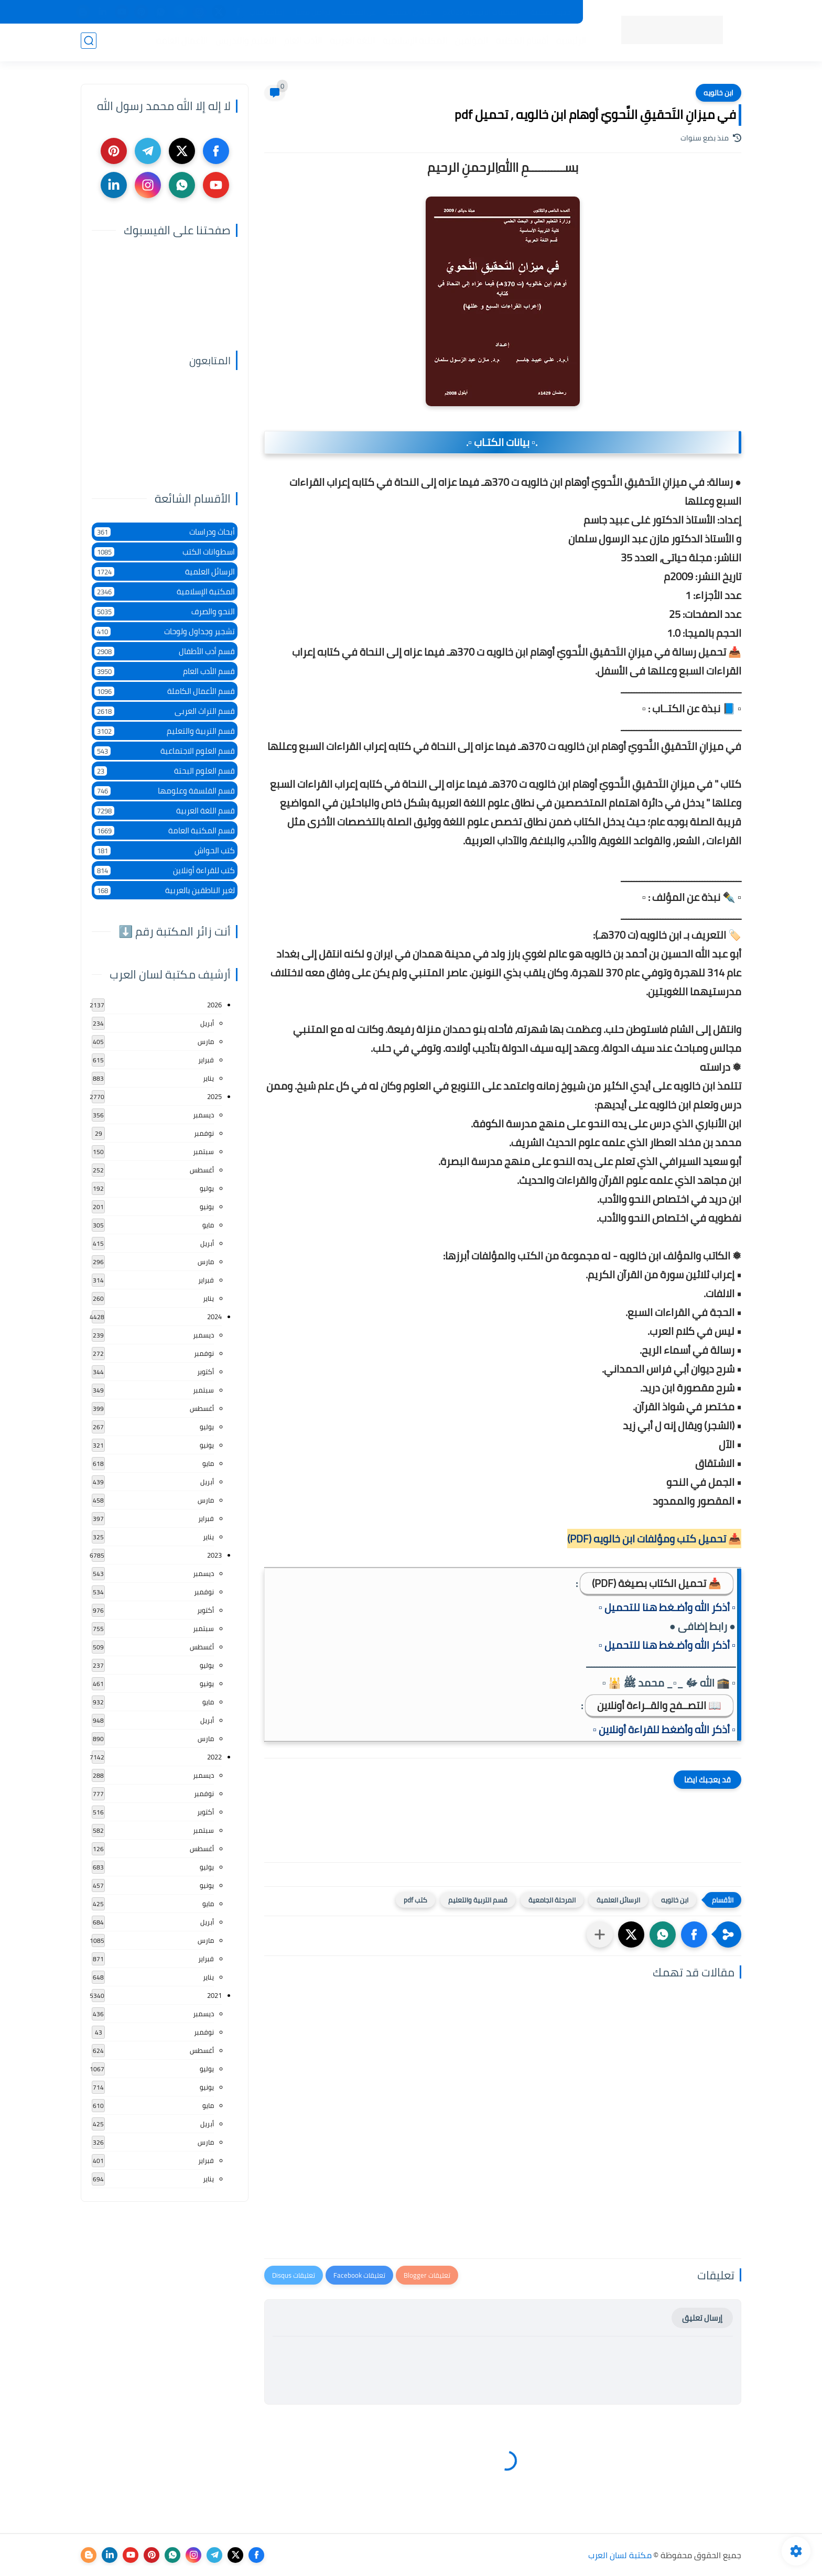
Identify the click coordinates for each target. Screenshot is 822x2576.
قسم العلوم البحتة (164, 770)
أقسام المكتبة (520, 42)
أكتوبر (205, 1371)
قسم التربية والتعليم (477, 1900)
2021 (214, 1995)
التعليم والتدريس (243, 42)
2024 (214, 1316)
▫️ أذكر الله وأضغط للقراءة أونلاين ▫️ (664, 1729)
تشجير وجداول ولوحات (164, 631)
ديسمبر (203, 1114)
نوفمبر (204, 1133)
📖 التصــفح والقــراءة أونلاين (659, 1705)
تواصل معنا (313, 12)
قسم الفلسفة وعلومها (164, 790)
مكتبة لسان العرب (620, 2555)
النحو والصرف (164, 611)
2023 (214, 1555)
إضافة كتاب (267, 12)
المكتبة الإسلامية (413, 42)
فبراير (206, 1059)
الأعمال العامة (180, 42)
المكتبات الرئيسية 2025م (481, 12)
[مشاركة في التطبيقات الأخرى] (600, 1934)
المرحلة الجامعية (552, 1900)
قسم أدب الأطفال (164, 651)
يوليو (207, 1188)
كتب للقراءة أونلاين (164, 870)
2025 (214, 1096)
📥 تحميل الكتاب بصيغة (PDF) (656, 1583)
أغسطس (202, 1170)
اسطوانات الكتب (164, 551)
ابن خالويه (718, 93)
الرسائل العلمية (618, 1900)
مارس (206, 1041)
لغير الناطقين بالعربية (164, 890)
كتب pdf (415, 1900)
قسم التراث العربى (164, 711)
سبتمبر (203, 1151)
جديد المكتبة (551, 12)
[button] (694, 1934)
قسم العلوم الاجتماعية (164, 750)
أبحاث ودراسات (164, 531)
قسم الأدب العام (164, 671)
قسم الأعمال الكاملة (164, 691)
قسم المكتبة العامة (164, 830)
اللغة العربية (350, 42)
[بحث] (88, 43)
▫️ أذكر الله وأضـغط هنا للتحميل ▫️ (667, 1607)
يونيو (207, 1206)
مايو (208, 1225)
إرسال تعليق (702, 2317)
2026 (214, 1004)
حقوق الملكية (409, 12)
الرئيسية (569, 42)
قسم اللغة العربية (164, 810)
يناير (208, 1078)
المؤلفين (469, 42)
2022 (214, 1757)
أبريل (207, 1023)
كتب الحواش (164, 850)
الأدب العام (301, 42)
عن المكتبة (358, 12)
